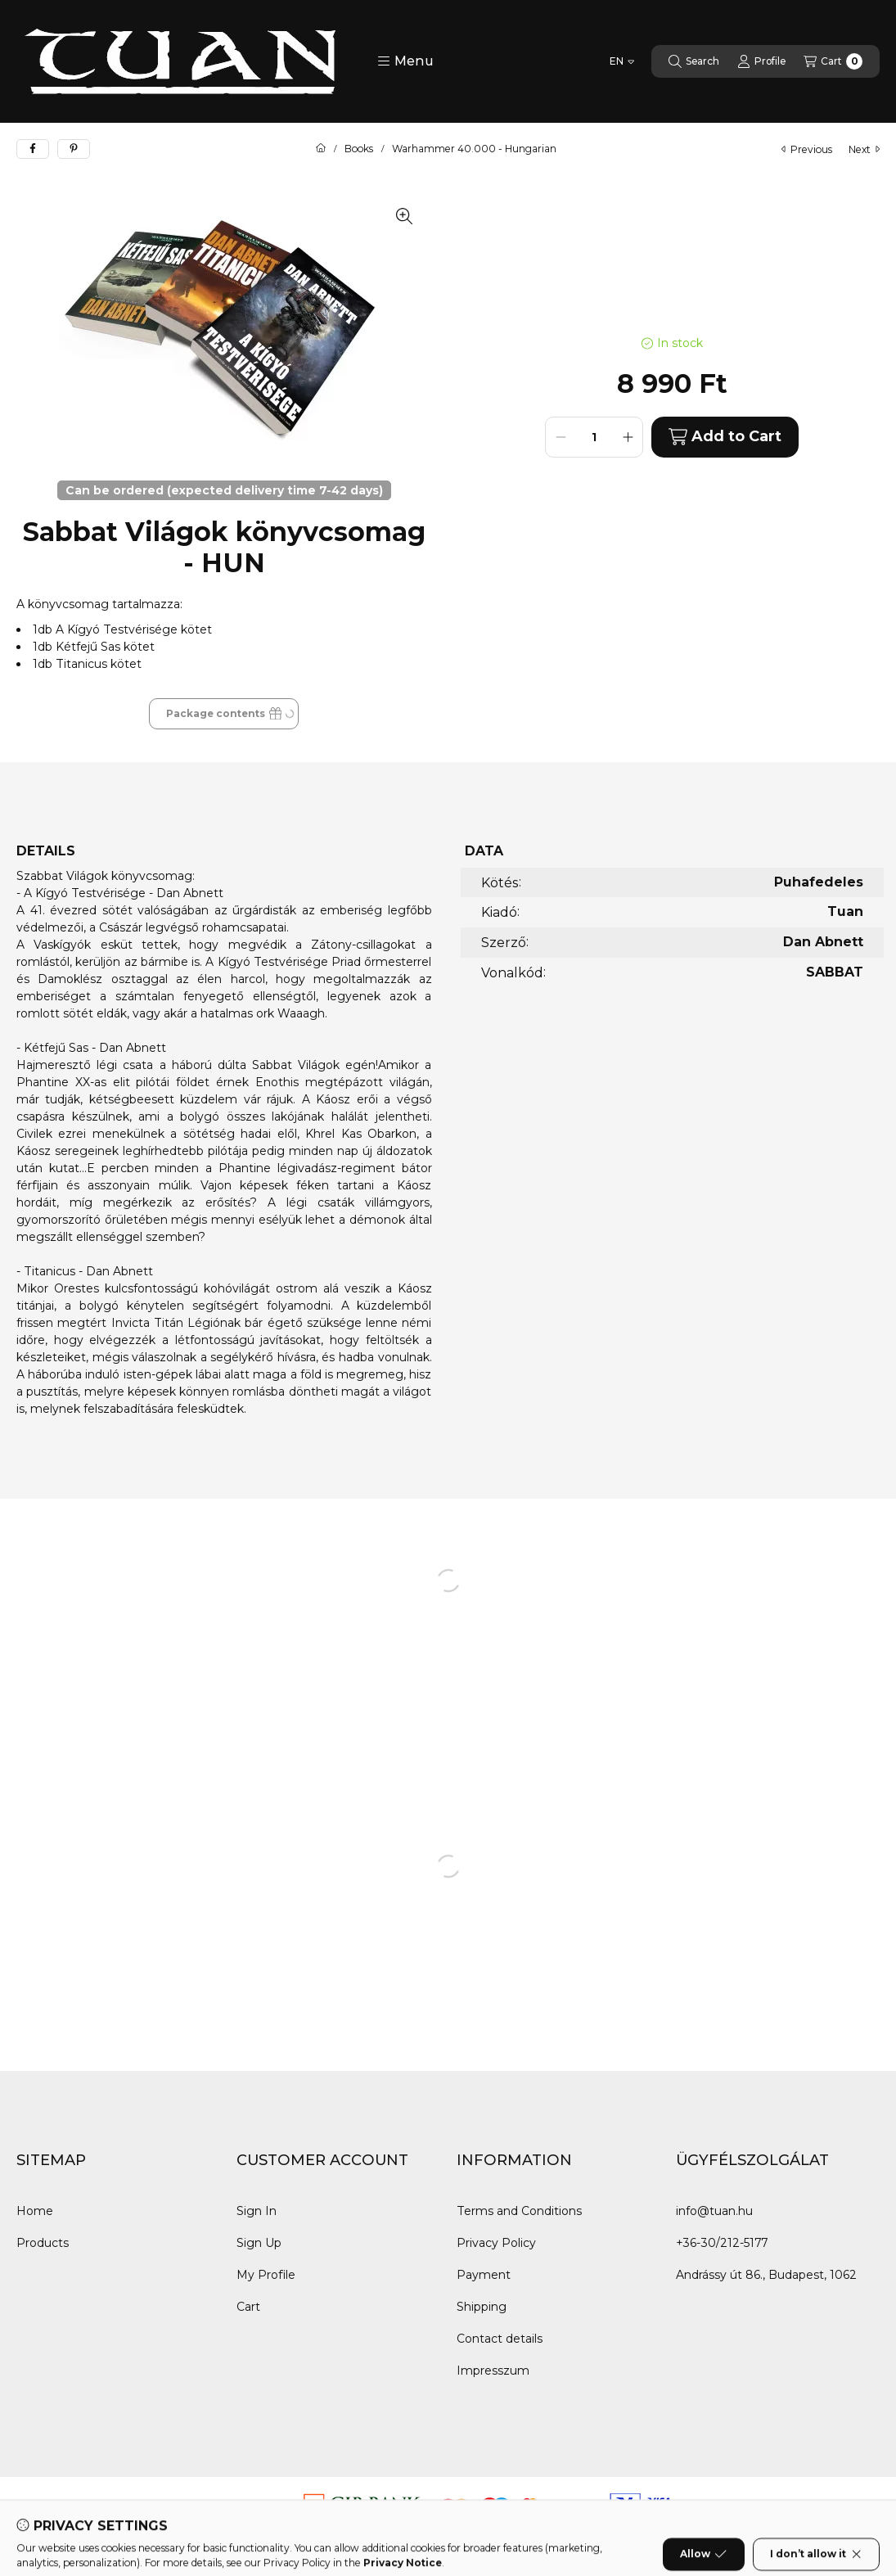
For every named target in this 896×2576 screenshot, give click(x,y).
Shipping (482, 2306)
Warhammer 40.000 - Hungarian (474, 149)
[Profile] (761, 61)
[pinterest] (73, 149)
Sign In (256, 2211)
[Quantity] (594, 437)
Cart (248, 2306)
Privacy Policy (496, 2242)
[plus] (627, 437)
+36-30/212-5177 (722, 2242)
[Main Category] (321, 149)
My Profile (265, 2274)
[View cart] (833, 61)
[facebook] (32, 149)
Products (42, 2242)
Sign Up (258, 2242)
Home (34, 2211)
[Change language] (622, 61)
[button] (405, 61)
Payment (484, 2274)
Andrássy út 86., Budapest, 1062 (766, 2274)
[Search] (694, 61)
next (864, 149)
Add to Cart (725, 436)
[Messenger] (65, 2509)
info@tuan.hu (714, 2211)
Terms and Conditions (519, 2211)
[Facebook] (32, 2509)
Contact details (500, 2338)
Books (358, 149)
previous (806, 149)
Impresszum (493, 2370)
